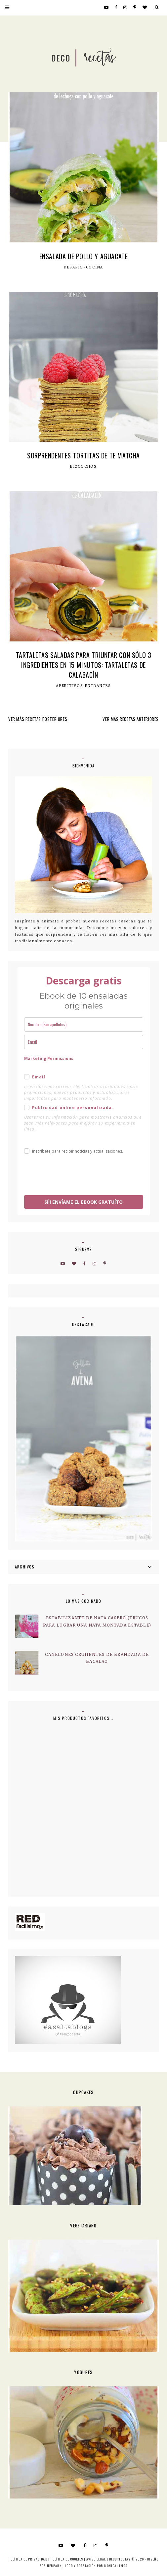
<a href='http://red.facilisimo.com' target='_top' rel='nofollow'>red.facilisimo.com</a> (30, 1922)
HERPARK (54, 2565)
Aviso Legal (96, 2559)
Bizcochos (83, 466)
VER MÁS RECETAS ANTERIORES (131, 719)
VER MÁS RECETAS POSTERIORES (37, 719)
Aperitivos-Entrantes (83, 686)
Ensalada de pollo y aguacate (83, 256)
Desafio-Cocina (83, 267)
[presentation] (74, 1176)
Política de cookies (67, 2559)
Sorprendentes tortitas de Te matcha (83, 455)
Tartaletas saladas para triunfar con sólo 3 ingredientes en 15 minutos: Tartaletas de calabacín (83, 665)
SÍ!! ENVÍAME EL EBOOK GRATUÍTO (83, 1202)
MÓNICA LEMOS (115, 2565)
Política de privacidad (28, 2559)
